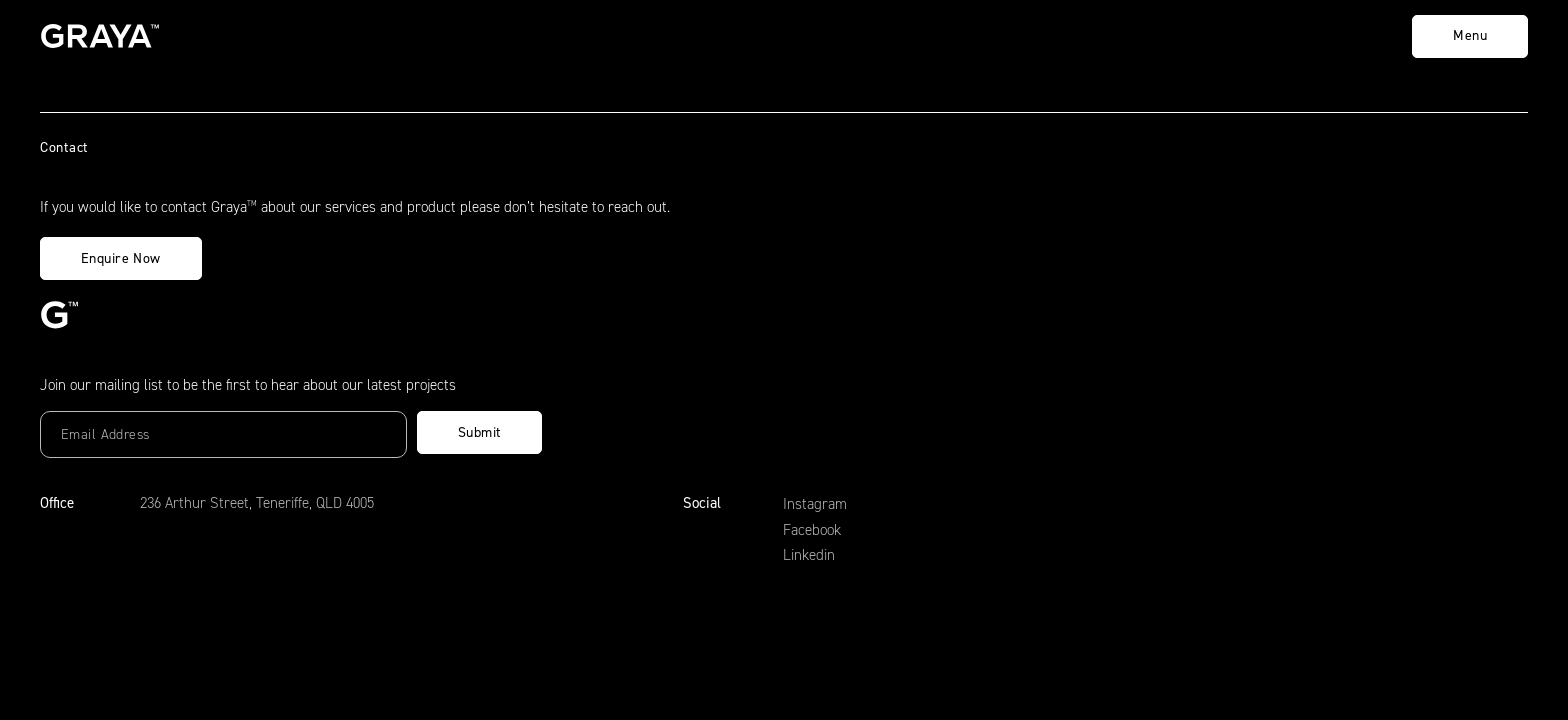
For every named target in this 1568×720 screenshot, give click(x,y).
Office (57, 503)
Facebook (812, 530)
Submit (479, 432)
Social (702, 503)
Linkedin (809, 555)
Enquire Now (121, 258)
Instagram (815, 504)
